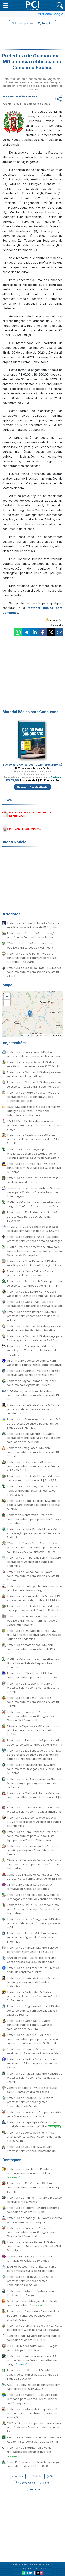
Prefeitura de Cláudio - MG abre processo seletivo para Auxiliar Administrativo (34, 1328)
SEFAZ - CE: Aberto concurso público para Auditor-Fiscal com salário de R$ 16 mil (34, 2439)
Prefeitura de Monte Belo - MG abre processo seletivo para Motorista (30, 1273)
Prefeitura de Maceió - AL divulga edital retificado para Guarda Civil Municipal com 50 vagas (33, 2399)
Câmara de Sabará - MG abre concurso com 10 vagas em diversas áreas (32, 2090)
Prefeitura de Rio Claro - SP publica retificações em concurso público (29, 2173)
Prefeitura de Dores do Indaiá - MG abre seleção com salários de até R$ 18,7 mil (33, 925)
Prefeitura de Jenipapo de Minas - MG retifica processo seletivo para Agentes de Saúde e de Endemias (34, 1635)
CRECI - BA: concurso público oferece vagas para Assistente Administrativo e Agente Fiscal (35, 2427)
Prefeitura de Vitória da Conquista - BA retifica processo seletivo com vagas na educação (32, 2413)
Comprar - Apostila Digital (32, 787)
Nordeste (32, 2489)
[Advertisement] (32, 38)
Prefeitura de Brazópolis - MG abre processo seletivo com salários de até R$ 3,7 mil (33, 1688)
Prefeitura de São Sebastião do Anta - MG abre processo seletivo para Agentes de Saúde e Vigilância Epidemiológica (34, 1755)
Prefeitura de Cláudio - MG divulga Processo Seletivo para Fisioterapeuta (31, 2149)
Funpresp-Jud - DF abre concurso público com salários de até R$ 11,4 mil (34, 2338)
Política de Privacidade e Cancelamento (32, 2564)
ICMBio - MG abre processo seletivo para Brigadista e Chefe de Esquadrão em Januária (33, 1663)
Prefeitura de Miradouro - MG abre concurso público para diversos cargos (32, 1675)
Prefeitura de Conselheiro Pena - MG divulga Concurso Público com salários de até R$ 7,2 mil (34, 2137)
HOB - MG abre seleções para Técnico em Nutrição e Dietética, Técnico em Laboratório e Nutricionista (34, 1111)
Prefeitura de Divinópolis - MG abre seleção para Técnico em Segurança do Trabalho (32, 1350)
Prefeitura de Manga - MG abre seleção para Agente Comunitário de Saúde (32, 1950)
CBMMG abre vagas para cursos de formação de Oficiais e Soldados (30, 1887)
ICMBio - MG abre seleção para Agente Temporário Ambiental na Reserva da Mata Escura (32, 1490)
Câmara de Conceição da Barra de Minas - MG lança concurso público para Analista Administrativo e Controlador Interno (34, 1547)
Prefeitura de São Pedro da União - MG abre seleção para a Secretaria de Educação (32, 1216)
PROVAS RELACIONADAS (25, 828)
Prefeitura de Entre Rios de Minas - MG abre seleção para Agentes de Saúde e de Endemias (33, 1533)
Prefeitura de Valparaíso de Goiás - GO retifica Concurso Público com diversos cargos (32, 2360)
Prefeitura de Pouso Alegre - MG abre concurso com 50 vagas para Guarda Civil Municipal (34, 1769)
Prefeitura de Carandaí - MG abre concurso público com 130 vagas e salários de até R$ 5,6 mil (29, 2025)
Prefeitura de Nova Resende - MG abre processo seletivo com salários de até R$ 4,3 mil (33, 1316)
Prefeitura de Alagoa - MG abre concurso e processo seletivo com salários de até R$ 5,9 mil (34, 2077)
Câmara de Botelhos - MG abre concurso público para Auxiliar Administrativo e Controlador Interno (33, 1620)
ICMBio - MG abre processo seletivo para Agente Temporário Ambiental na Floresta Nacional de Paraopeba (34, 1251)
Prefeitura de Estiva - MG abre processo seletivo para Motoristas (32, 1180)
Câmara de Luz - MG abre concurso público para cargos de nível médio (30, 945)
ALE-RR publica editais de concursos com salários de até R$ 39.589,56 (33, 2387)
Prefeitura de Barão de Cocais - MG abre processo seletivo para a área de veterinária (33, 1409)
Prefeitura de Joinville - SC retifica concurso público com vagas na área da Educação (35, 2328)
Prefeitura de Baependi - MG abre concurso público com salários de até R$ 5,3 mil (33, 1702)
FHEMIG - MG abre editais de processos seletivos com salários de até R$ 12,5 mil (33, 1229)
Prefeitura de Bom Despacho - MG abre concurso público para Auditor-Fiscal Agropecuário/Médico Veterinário (32, 1836)
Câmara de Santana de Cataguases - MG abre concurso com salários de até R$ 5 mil (35, 1876)
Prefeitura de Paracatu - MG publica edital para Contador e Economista (34, 2114)
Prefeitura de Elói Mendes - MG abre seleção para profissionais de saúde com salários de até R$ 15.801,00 (33, 1438)
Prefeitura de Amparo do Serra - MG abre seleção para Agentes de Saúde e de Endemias (34, 1562)
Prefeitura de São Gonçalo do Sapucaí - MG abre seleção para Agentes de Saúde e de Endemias (34, 1822)
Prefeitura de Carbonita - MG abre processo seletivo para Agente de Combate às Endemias (34, 1996)
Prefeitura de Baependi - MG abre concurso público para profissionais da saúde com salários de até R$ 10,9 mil (32, 2039)
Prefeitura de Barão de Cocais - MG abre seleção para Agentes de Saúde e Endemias (33, 1982)
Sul (49, 2476)
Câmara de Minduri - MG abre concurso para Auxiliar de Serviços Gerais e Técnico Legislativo (34, 1909)
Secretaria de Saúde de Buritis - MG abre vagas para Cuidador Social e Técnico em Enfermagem (33, 1192)
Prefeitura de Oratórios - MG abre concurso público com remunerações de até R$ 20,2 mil (33, 1466)
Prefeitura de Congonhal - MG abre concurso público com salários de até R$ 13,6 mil (33, 1576)
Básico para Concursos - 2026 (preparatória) (32, 764)
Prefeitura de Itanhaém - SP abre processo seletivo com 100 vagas (34, 2200)
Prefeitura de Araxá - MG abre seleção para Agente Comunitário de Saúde (31, 935)
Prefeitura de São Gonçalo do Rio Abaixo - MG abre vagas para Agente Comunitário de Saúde (34, 1783)
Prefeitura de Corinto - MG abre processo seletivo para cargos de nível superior (33, 1373)
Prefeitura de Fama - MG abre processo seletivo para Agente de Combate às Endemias (32, 1937)
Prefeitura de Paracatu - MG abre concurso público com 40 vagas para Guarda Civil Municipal (31, 1716)
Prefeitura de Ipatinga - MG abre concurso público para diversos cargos (34, 1588)
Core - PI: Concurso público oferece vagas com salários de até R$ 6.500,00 (33, 2464)
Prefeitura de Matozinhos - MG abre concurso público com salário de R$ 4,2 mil (32, 1649)
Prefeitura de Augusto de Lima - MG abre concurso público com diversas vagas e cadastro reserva (34, 2010)
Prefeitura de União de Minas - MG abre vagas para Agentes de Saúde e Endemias (34, 1608)
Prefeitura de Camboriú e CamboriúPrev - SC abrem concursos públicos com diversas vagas (34, 2315)
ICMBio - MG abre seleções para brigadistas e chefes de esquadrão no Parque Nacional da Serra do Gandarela (33, 1153)
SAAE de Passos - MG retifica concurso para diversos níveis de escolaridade (31, 1960)
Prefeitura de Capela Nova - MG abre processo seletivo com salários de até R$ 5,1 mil (33, 1139)
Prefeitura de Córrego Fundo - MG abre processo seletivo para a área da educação (34, 1239)
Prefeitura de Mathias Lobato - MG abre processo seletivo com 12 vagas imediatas (34, 1809)
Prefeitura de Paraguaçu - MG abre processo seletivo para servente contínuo (33, 1054)
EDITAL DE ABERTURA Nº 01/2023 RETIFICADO (31, 814)
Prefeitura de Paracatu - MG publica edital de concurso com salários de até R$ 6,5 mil (34, 1742)
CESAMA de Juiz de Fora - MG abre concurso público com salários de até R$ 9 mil (34, 1395)
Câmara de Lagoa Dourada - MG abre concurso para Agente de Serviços (31, 1383)
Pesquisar (46, 23)
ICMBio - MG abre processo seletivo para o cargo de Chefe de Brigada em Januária (34, 1204)
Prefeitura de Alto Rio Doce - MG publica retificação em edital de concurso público (34, 1897)
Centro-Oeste (25, 2483)
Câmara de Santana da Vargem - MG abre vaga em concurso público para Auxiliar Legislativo (34, 1864)
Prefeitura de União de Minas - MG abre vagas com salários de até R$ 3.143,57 (33, 1478)
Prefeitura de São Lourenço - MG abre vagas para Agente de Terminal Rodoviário (35, 1293)
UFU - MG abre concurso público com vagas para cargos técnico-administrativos (34, 1362)
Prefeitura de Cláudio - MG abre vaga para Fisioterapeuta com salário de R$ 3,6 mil (34, 1338)
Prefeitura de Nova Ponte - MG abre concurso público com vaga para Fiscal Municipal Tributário (32, 958)
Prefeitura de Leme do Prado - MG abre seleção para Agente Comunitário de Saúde (32, 1850)
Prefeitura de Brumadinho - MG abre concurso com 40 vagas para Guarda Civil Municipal (34, 1168)
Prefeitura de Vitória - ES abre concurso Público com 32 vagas (32, 2293)
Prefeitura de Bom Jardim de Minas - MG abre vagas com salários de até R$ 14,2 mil (34, 1598)
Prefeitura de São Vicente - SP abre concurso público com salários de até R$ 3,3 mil (33, 2187)
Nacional (18, 2476)
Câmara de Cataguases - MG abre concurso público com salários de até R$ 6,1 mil (33, 1452)
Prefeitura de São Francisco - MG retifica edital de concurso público (33, 1970)
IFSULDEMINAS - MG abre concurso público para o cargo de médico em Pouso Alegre (34, 1125)
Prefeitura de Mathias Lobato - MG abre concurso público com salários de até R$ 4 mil (34, 1797)
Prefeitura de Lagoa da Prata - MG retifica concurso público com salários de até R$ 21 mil (34, 972)
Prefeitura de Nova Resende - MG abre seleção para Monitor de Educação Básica (34, 1263)
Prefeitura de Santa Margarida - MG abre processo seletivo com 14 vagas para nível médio (34, 1923)
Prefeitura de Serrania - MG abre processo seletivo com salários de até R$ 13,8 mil (34, 1283)
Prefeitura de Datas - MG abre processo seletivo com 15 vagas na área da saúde (33, 2051)
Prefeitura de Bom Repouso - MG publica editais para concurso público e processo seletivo (33, 1505)
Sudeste (35, 2476)
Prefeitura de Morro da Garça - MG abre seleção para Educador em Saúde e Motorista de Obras (33, 1097)
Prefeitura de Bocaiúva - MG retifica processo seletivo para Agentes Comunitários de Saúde (30, 2102)
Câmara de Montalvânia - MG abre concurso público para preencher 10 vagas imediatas (34, 1519)
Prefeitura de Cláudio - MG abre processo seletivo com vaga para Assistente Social (34, 1084)
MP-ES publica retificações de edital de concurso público (32, 2303)
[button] (6, 5)
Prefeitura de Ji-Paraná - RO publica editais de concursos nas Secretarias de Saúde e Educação (32, 2374)
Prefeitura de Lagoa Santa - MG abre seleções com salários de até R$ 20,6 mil (33, 1064)
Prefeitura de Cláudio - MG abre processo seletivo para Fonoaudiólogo (34, 1074)
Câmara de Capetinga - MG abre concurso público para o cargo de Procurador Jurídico (34, 1730)
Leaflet (26, 1035)
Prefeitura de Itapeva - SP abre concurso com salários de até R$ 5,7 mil (33, 2210)
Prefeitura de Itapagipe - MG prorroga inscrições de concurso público (34, 2124)
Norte (44, 2483)
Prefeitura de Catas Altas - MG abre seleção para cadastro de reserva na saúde (35, 1304)
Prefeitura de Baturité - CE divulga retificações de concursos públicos (29, 2452)
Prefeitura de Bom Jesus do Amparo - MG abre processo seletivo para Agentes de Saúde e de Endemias (34, 1423)
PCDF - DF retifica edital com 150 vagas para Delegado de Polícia (32, 2348)
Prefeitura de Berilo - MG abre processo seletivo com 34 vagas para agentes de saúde (32, 2063)
